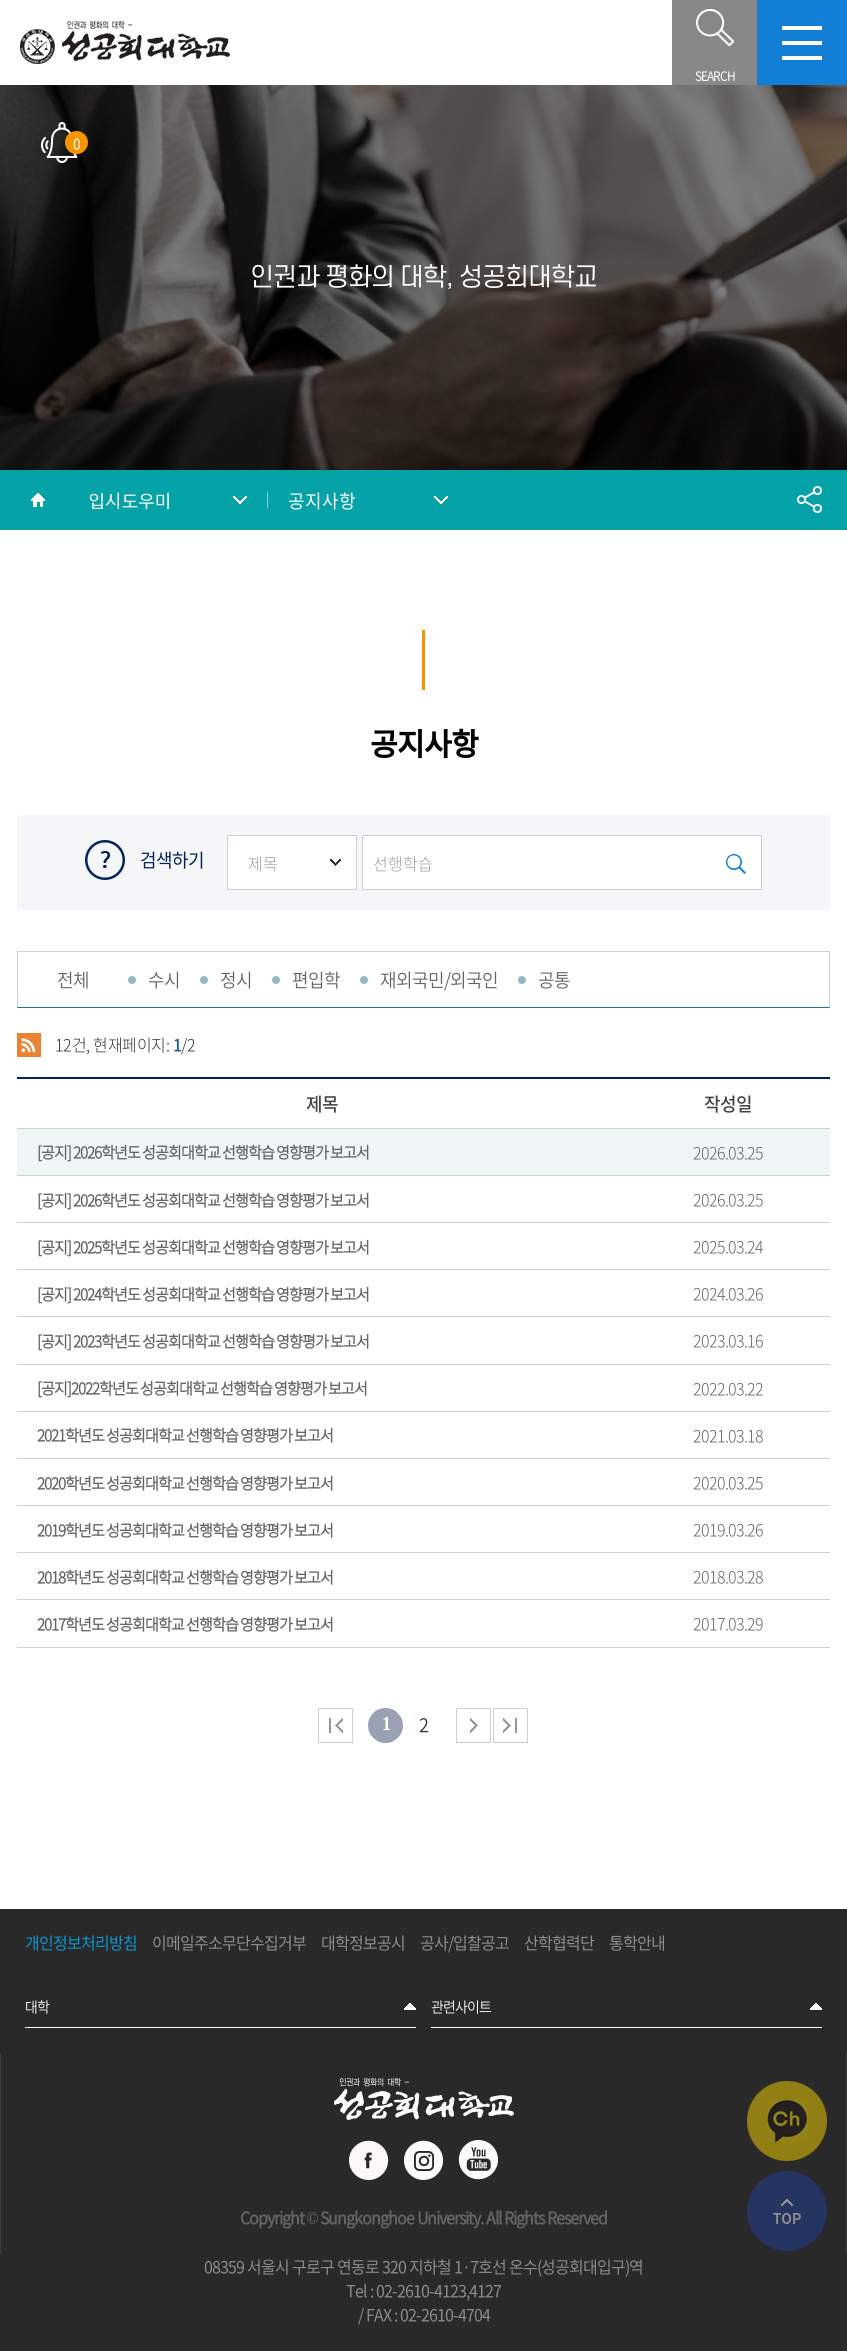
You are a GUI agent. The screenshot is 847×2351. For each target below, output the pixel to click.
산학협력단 (559, 1943)
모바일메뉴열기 (802, 42)
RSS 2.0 (29, 1045)
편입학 (316, 979)
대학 (37, 2006)
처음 (335, 1725)
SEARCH (714, 42)
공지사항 (322, 500)
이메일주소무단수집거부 (229, 1943)
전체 (73, 979)
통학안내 (637, 1943)
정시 (236, 979)
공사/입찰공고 (464, 1943)
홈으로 (38, 500)
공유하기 (809, 500)
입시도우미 (129, 500)
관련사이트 (461, 2006)
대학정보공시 (363, 1943)
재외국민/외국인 (439, 979)
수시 (164, 979)
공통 (554, 979)
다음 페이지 (473, 1725)
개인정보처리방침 (81, 1943)
